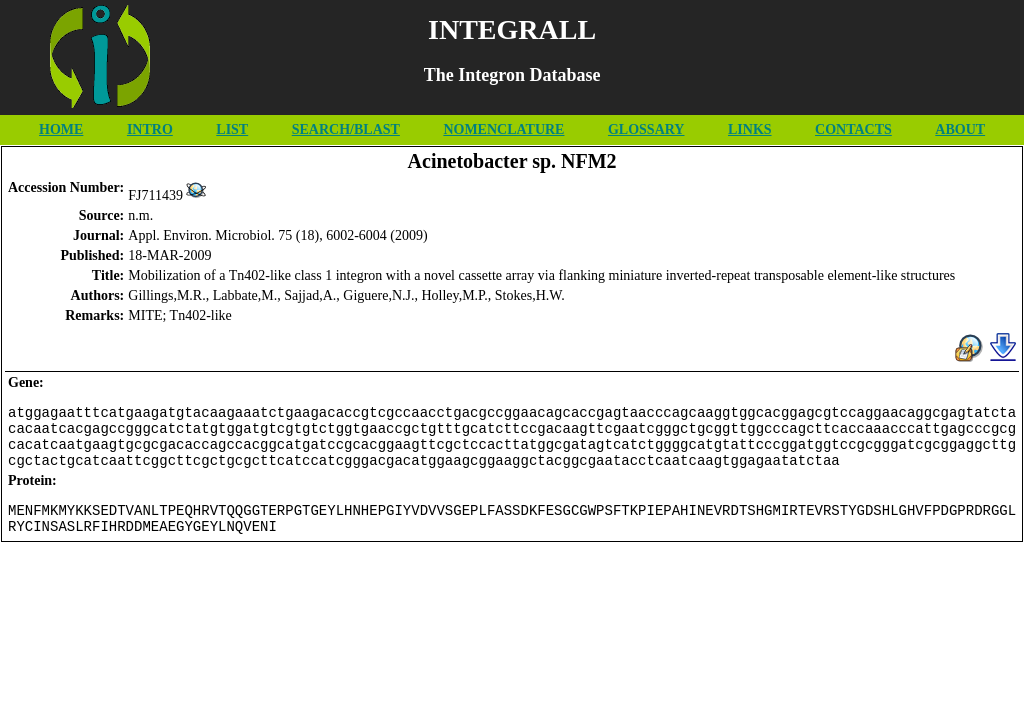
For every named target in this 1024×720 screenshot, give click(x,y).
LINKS (750, 129)
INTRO (150, 129)
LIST (232, 129)
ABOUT (960, 129)
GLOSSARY (646, 129)
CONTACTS (853, 129)
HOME (61, 129)
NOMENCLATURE (503, 129)
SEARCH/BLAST (346, 129)
